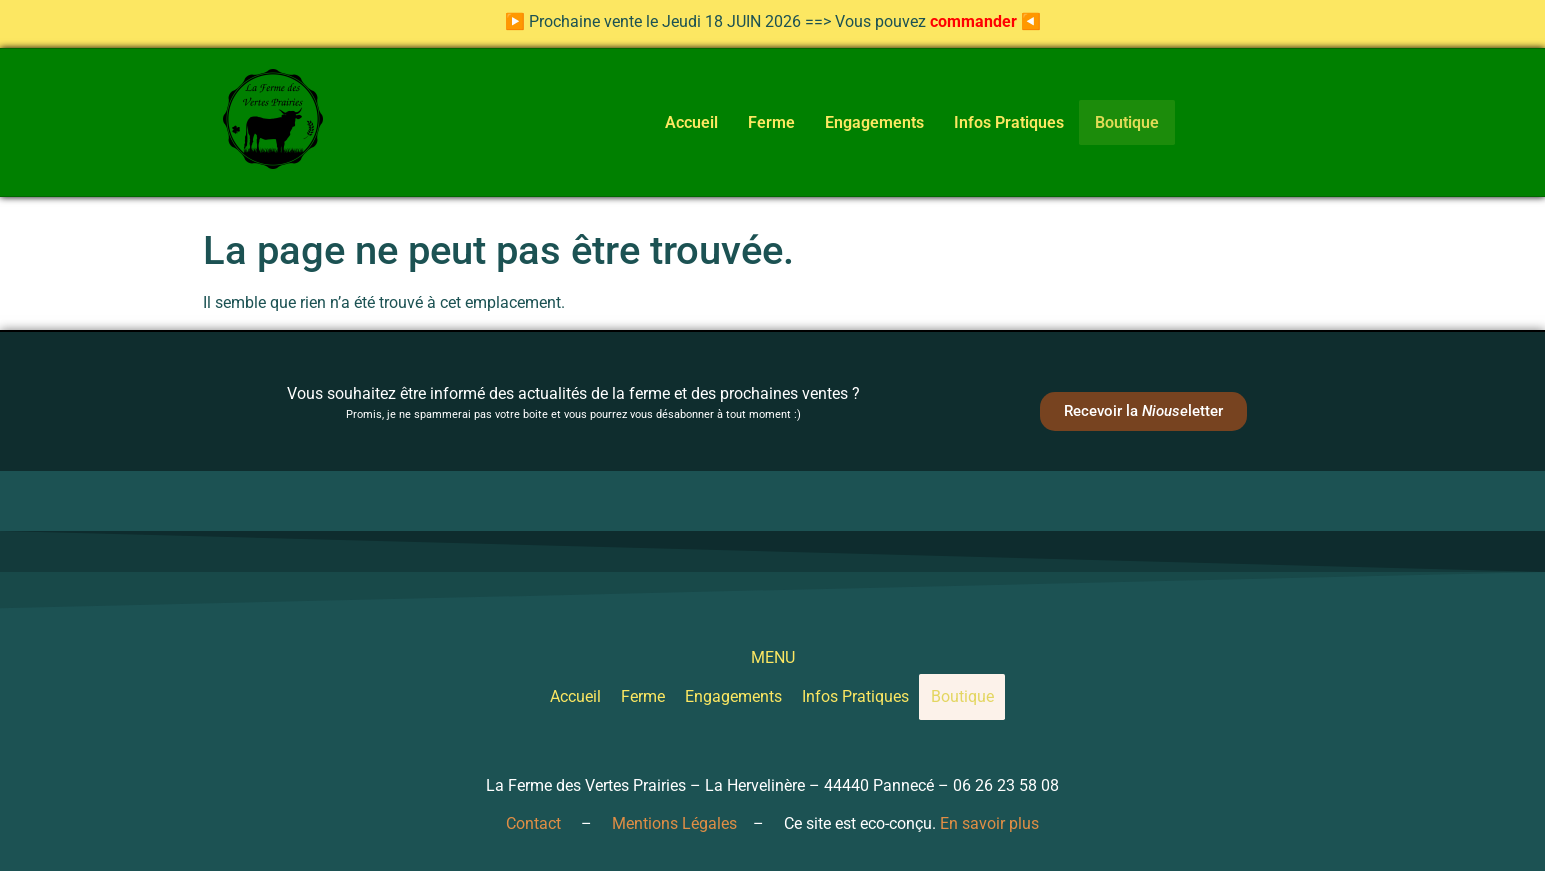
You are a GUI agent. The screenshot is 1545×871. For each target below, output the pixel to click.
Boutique (1127, 122)
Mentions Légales (674, 823)
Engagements (869, 122)
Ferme (766, 122)
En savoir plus (989, 823)
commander (973, 21)
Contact (533, 823)
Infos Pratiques (1004, 122)
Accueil (686, 122)
